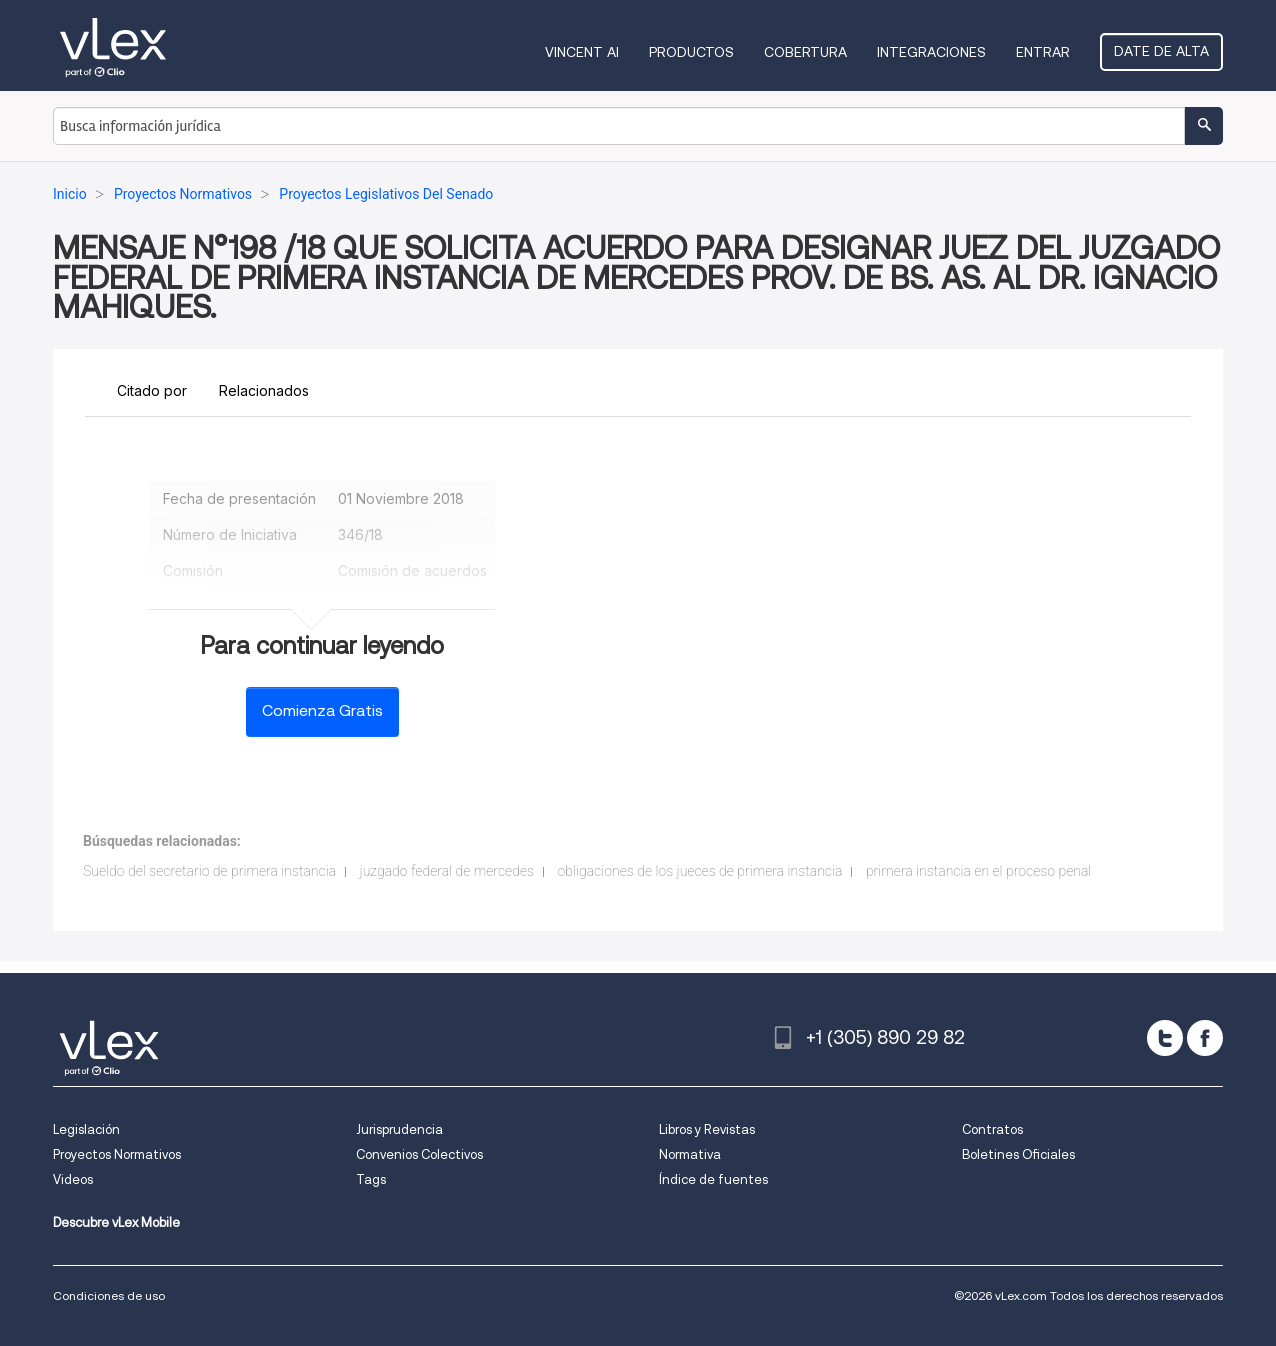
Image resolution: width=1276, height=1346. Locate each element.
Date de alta (1161, 51)
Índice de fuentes (713, 1179)
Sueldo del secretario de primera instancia (209, 871)
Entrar (1043, 52)
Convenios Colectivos (419, 1154)
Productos (691, 52)
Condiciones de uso (109, 1295)
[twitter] (1165, 1038)
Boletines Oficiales (1018, 1154)
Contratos (992, 1129)
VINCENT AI (582, 52)
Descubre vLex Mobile (116, 1222)
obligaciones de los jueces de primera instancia (700, 871)
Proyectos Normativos (117, 1154)
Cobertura (805, 52)
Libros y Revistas (707, 1129)
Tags (371, 1179)
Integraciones (931, 52)
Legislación (86, 1129)
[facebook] (1205, 1038)
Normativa (690, 1154)
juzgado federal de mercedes (447, 871)
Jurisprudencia (399, 1129)
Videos (73, 1179)
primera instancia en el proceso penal (978, 871)
